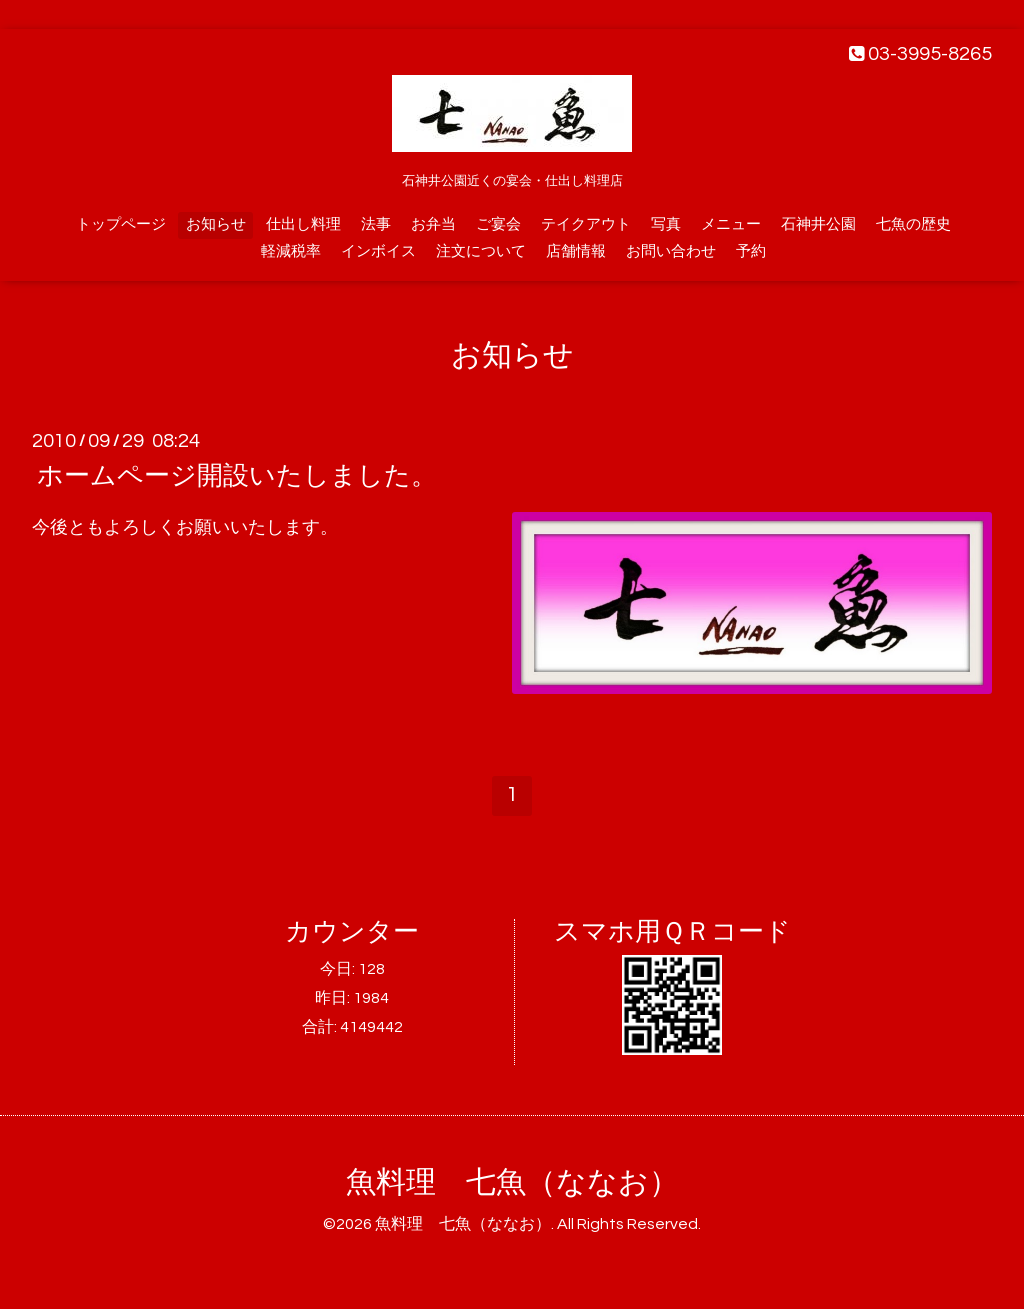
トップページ (121, 224)
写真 (666, 224)
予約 (751, 251)
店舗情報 (576, 251)
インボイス (378, 251)
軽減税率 (291, 251)
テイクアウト (586, 224)
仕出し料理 (303, 224)
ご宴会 (498, 224)
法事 (376, 224)
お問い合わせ (671, 251)
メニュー (731, 224)
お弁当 (433, 224)
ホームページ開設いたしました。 (237, 476)
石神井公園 (818, 224)
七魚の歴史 (913, 224)
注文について (481, 251)
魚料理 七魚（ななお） (512, 1182)
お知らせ (216, 224)
